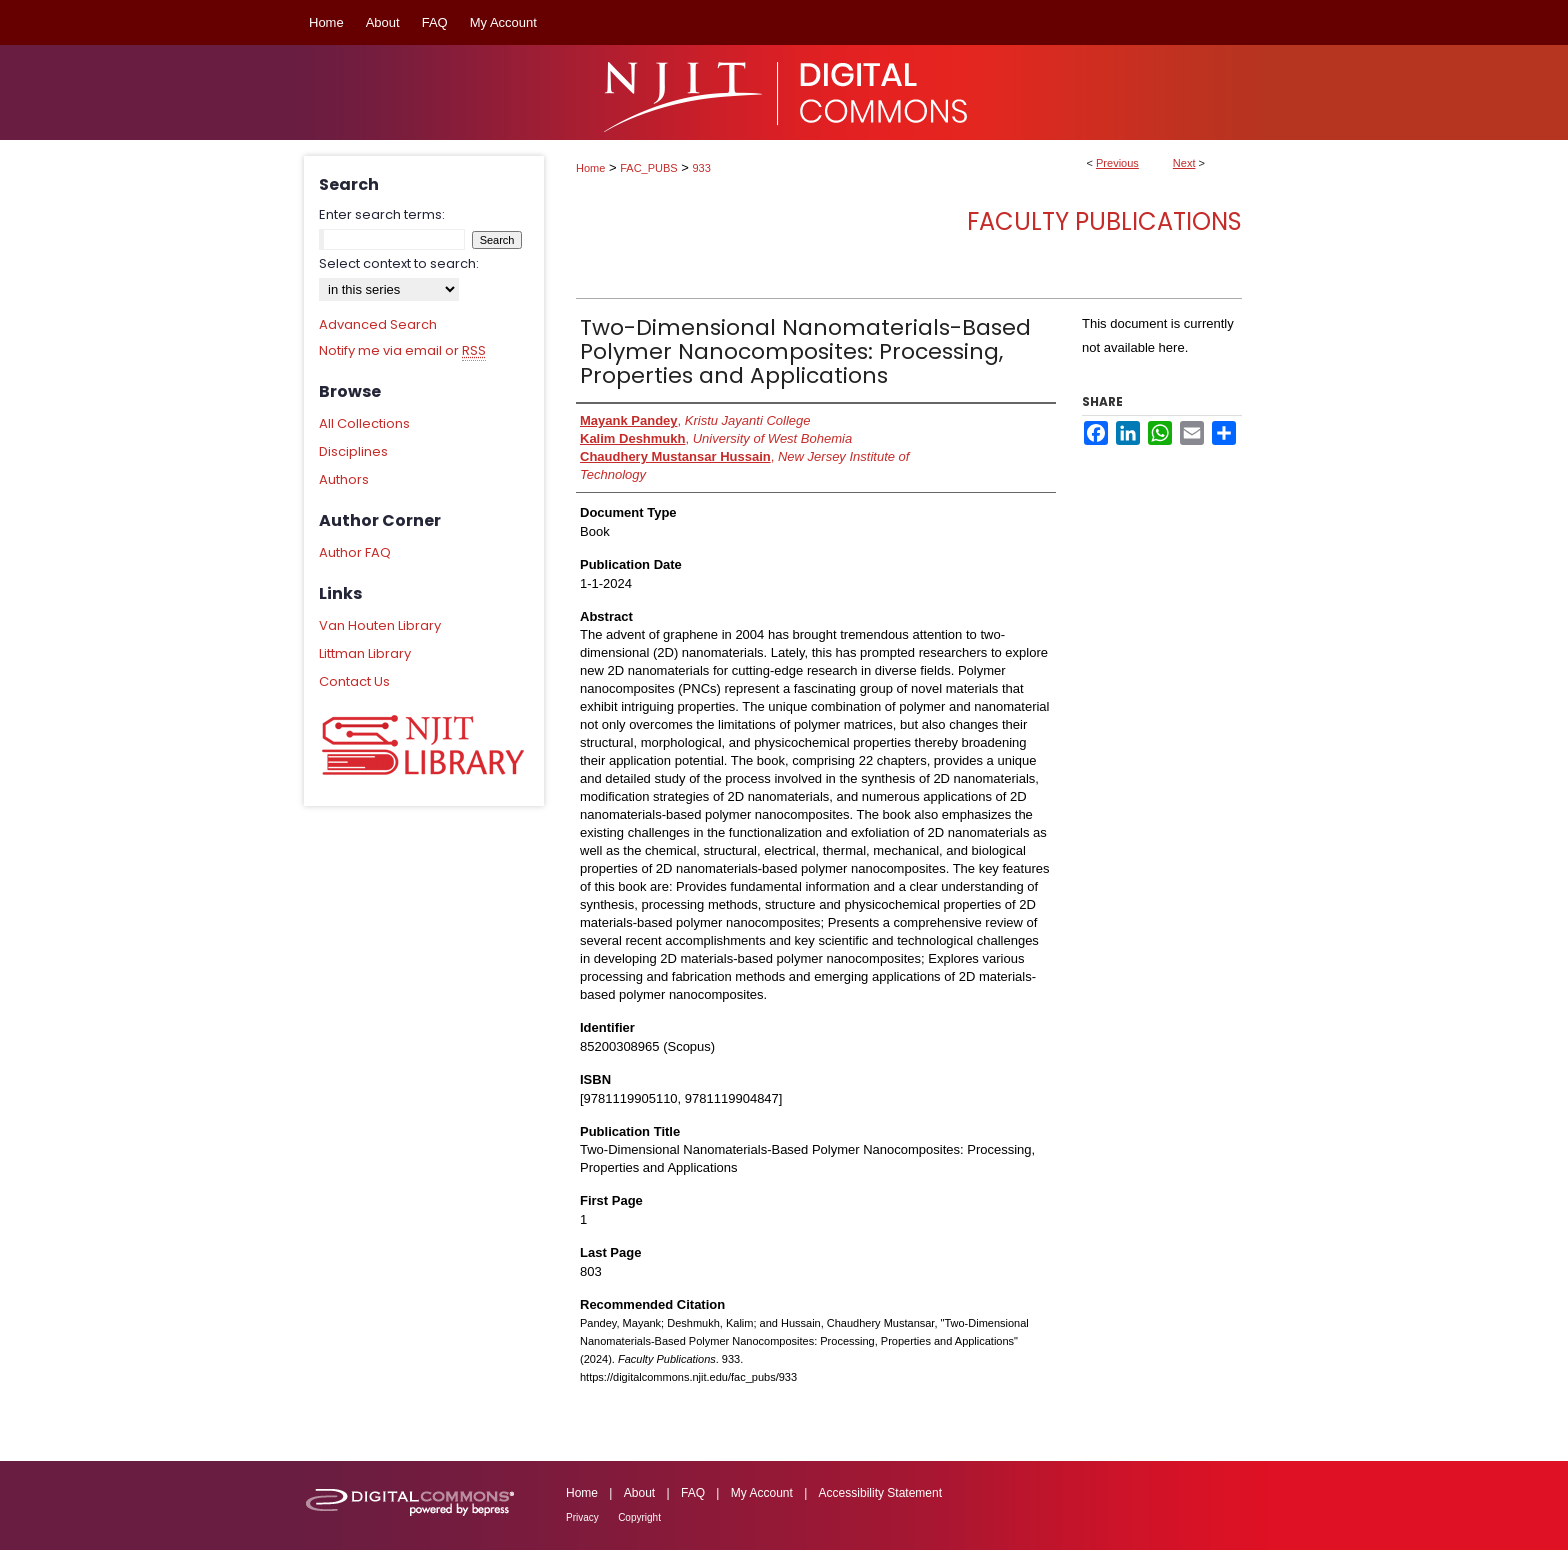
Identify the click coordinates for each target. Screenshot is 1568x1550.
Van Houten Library (380, 625)
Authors (344, 479)
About (639, 1493)
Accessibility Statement (880, 1493)
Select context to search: (399, 263)
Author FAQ (355, 552)
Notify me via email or (402, 351)
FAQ (693, 1493)
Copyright (639, 1517)
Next (1184, 163)
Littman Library (365, 653)
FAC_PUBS (648, 168)
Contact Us (354, 681)
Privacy (582, 1517)
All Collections (364, 423)
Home (590, 168)
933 (702, 168)
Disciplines (353, 451)
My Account (762, 1493)
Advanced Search (378, 324)
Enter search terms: (382, 214)
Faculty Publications (1104, 221)
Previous (1117, 163)
